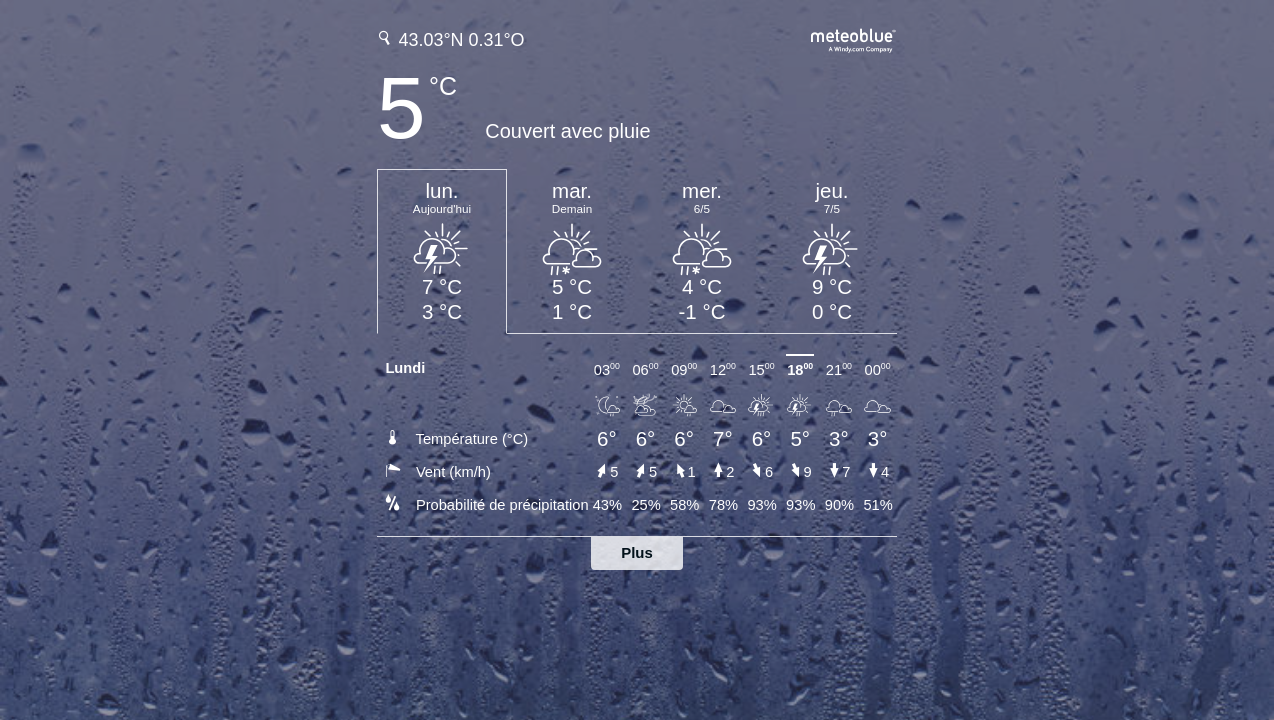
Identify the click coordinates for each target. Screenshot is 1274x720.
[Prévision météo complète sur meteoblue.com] (854, 38)
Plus (637, 552)
